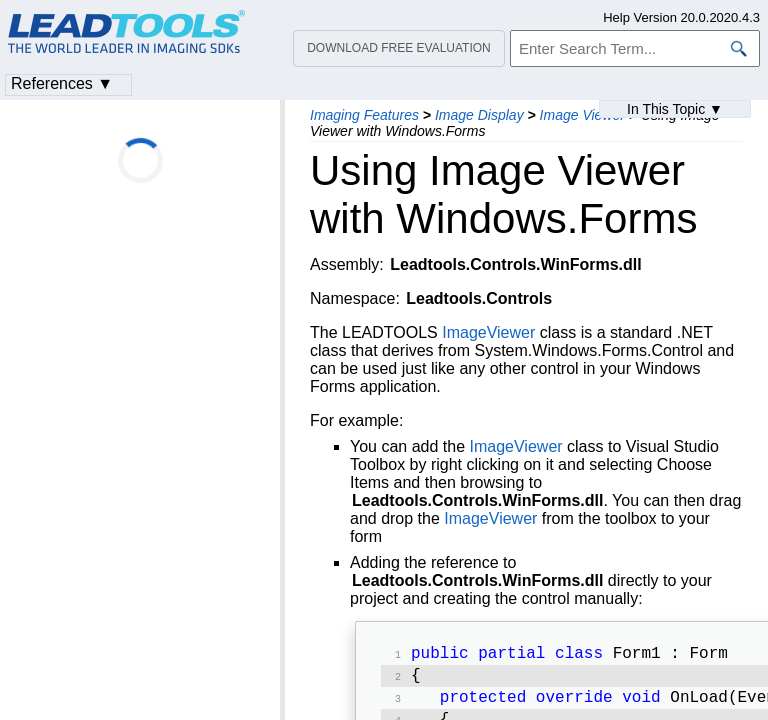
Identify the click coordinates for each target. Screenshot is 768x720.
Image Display (479, 115)
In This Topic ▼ (675, 109)
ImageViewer (488, 332)
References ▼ (62, 83)
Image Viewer (582, 115)
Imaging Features (364, 115)
